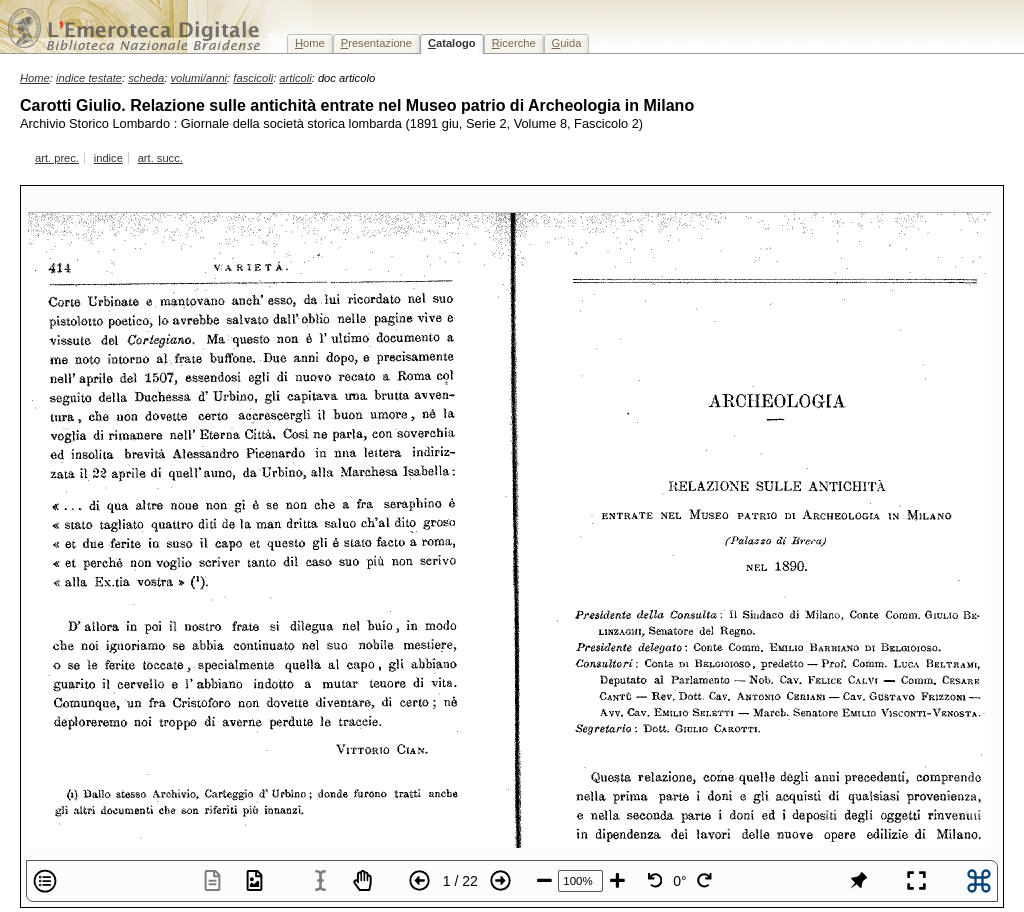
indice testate (89, 78)
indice (108, 158)
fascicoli (253, 78)
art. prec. (57, 158)
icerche (514, 43)
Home (35, 78)
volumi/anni (199, 78)
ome (310, 43)
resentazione (376, 43)
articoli (295, 78)
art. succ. (160, 158)
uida (567, 43)
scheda (146, 78)
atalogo (452, 43)
